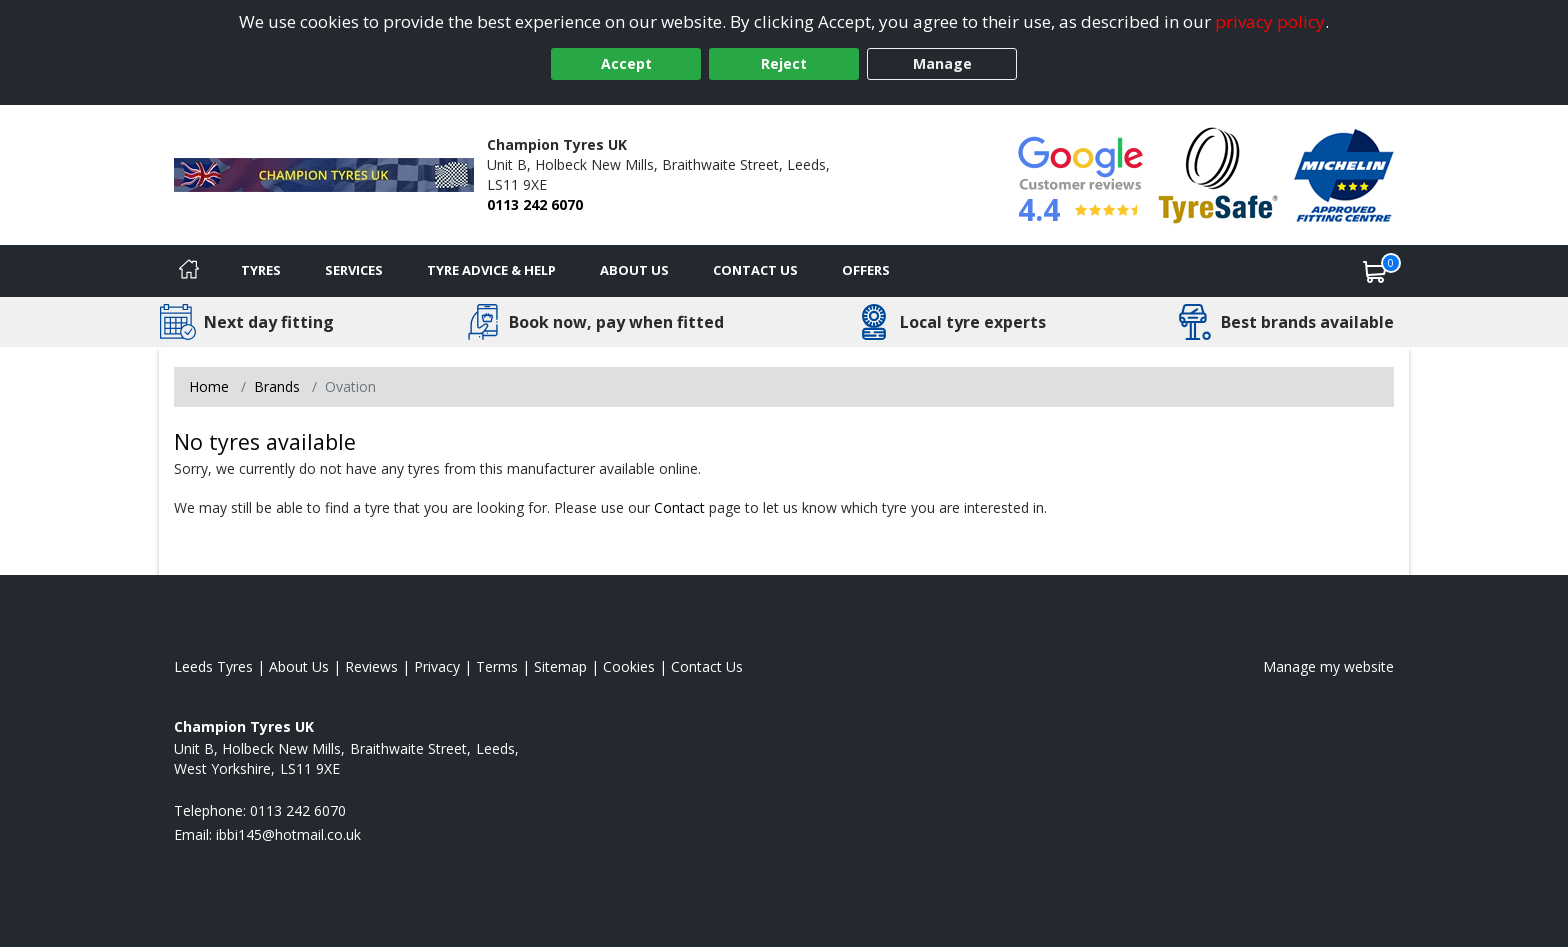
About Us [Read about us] (299, 666)
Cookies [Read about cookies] (629, 666)
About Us (634, 270)
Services (354, 270)
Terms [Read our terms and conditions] (497, 666)
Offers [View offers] (866, 270)
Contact (679, 507)
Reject (784, 63)
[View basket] (1375, 271)
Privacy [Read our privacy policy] (437, 666)
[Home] (189, 271)
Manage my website (1328, 666)
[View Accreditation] (1218, 173)
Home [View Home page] (209, 386)
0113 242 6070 (535, 204)
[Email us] (288, 834)
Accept (626, 63)
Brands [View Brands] (277, 386)
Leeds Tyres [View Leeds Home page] (213, 666)
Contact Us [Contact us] (755, 270)
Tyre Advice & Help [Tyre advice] (491, 270)
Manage (942, 63)
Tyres (261, 270)
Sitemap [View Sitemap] (560, 666)
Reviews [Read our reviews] (371, 666)
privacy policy (1270, 21)
